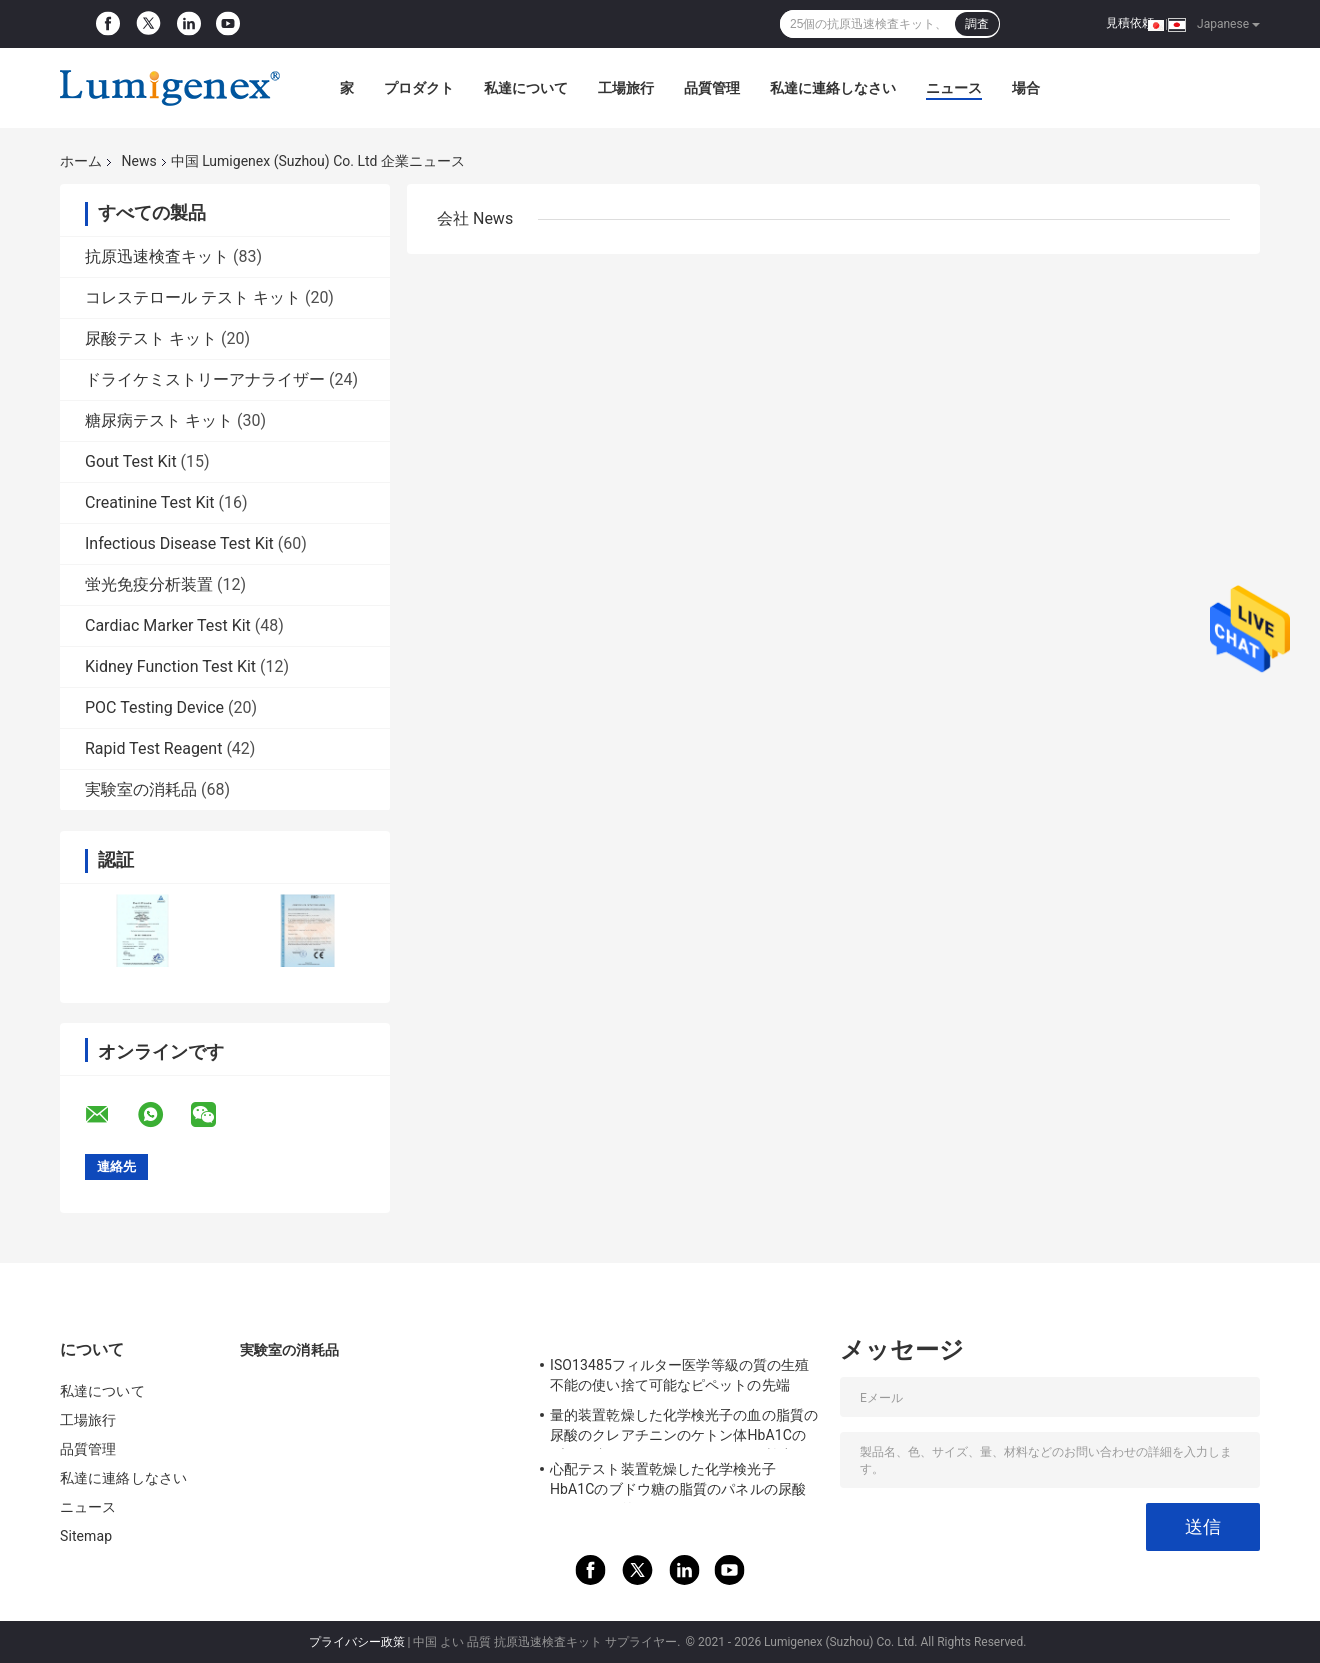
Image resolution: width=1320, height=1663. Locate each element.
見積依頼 (1130, 23)
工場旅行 (626, 88)
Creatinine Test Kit (150, 502)
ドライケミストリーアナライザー (205, 379)
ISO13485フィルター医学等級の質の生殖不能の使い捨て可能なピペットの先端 (679, 1375)
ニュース (954, 88)
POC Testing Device (154, 707)
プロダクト (419, 88)
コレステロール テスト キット (193, 297)
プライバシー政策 (357, 1642)
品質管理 (712, 88)
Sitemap (86, 1536)
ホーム (81, 161)
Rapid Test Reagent (153, 748)
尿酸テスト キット (151, 338)
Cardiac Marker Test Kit (168, 625)
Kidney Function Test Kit (170, 666)
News (138, 161)
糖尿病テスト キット (159, 420)
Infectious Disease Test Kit (179, 543)
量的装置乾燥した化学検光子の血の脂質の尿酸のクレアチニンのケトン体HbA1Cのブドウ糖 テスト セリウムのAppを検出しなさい (684, 1428)
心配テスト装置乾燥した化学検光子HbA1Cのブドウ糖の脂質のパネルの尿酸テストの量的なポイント (678, 1482)
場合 (1026, 88)
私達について (526, 88)
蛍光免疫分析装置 (149, 584)
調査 (977, 24)
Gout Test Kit (131, 461)
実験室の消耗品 (141, 789)
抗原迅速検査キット (157, 256)
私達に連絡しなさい (833, 88)
